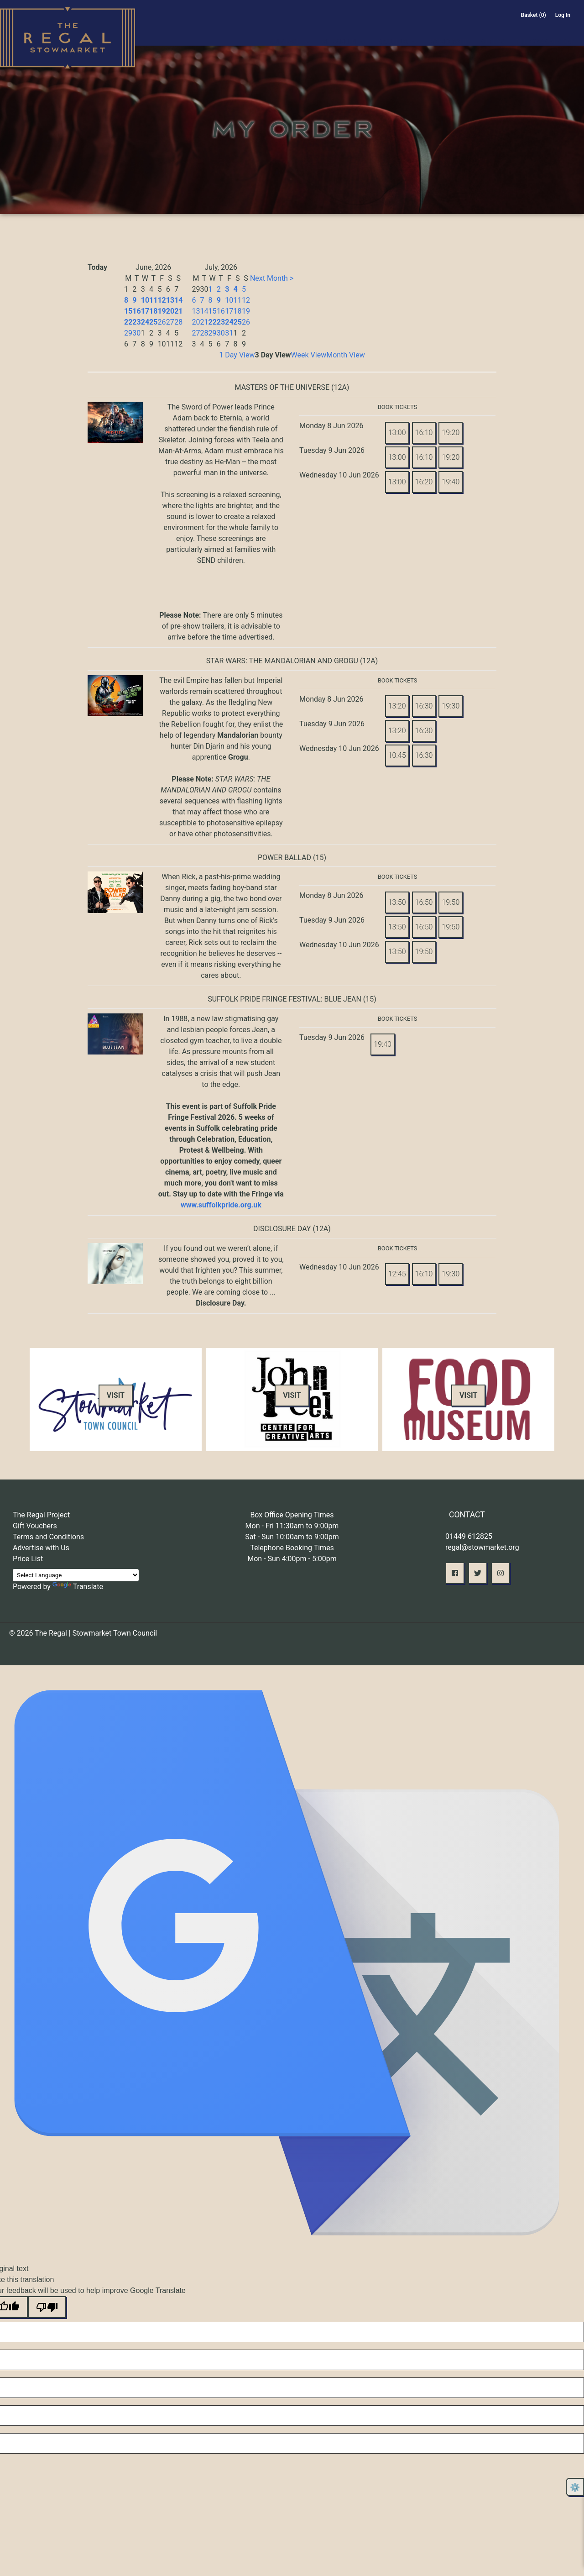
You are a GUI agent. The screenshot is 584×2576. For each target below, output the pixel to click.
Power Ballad (284, 857)
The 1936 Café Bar (545, 31)
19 (161, 311)
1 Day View (237, 355)
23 (136, 322)
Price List (28, 1558)
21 (178, 311)
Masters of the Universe (282, 387)
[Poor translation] (47, 2307)
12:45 (397, 1274)
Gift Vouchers (35, 1525)
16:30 (424, 706)
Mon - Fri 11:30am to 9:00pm (292, 1525)
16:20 (424, 481)
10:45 (397, 755)
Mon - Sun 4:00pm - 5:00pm (292, 1558)
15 (128, 311)
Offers (492, 31)
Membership (449, 31)
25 (153, 322)
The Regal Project (41, 1515)
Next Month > (271, 278)
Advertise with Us (41, 1547)
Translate (77, 1586)
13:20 (397, 706)
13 (170, 300)
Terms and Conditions (48, 1536)
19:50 (450, 902)
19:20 (450, 432)
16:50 (424, 902)
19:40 (450, 481)
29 (128, 333)
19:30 (450, 706)
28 (178, 322)
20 (170, 311)
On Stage (285, 31)
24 (145, 322)
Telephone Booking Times (292, 1547)
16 (136, 311)
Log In (562, 15)
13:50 (397, 902)
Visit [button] (116, 1395)
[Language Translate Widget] (76, 1575)
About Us (392, 31)
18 (153, 311)
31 (229, 333)
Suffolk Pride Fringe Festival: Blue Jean (284, 999)
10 (145, 300)
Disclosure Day (282, 1228)
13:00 (397, 432)
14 (178, 300)
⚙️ (575, 2487)
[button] (454, 1573)
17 (145, 311)
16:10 (424, 432)
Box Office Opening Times (292, 1515)
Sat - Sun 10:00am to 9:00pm (292, 1536)
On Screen (339, 31)
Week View (309, 355)
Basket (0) (533, 15)
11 (153, 300)
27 (170, 322)
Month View (345, 355)
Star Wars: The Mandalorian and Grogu (282, 660)
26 (161, 322)
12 (161, 300)
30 (136, 333)
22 (128, 322)
